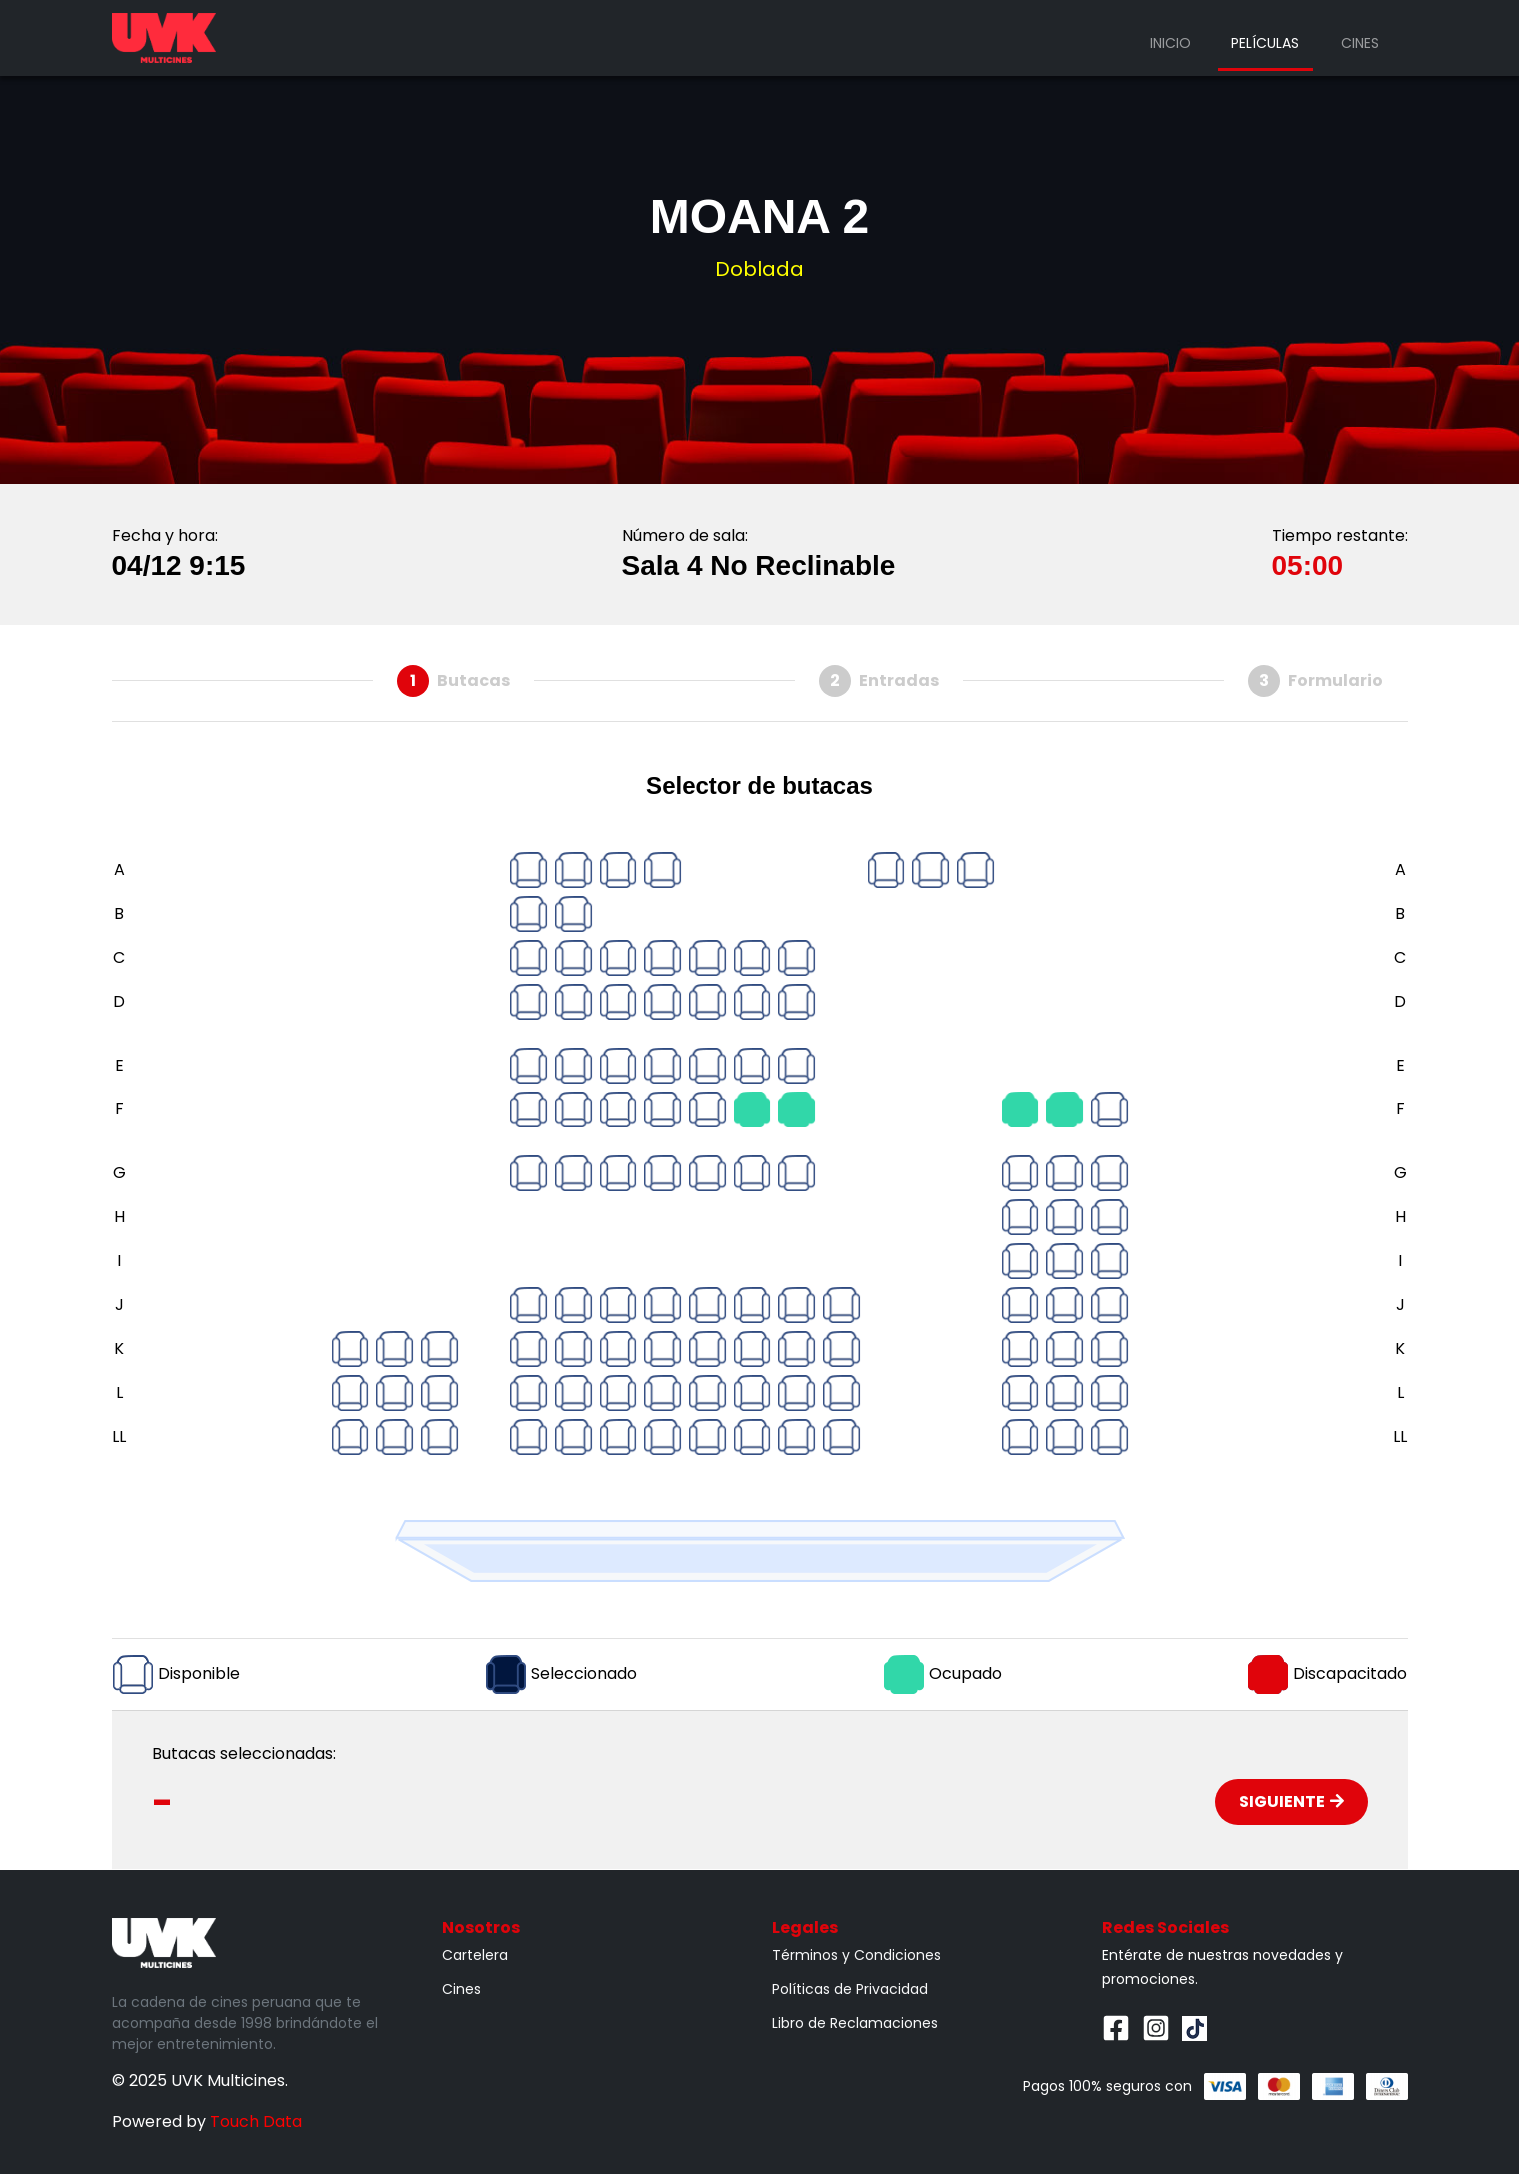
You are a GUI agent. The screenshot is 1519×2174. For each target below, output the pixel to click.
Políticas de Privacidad (850, 1989)
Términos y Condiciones (856, 1955)
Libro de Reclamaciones (855, 2023)
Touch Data (256, 2121)
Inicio (1170, 43)
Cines (1360, 43)
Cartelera (475, 1955)
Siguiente (1291, 1801)
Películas (1265, 43)
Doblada (759, 269)
